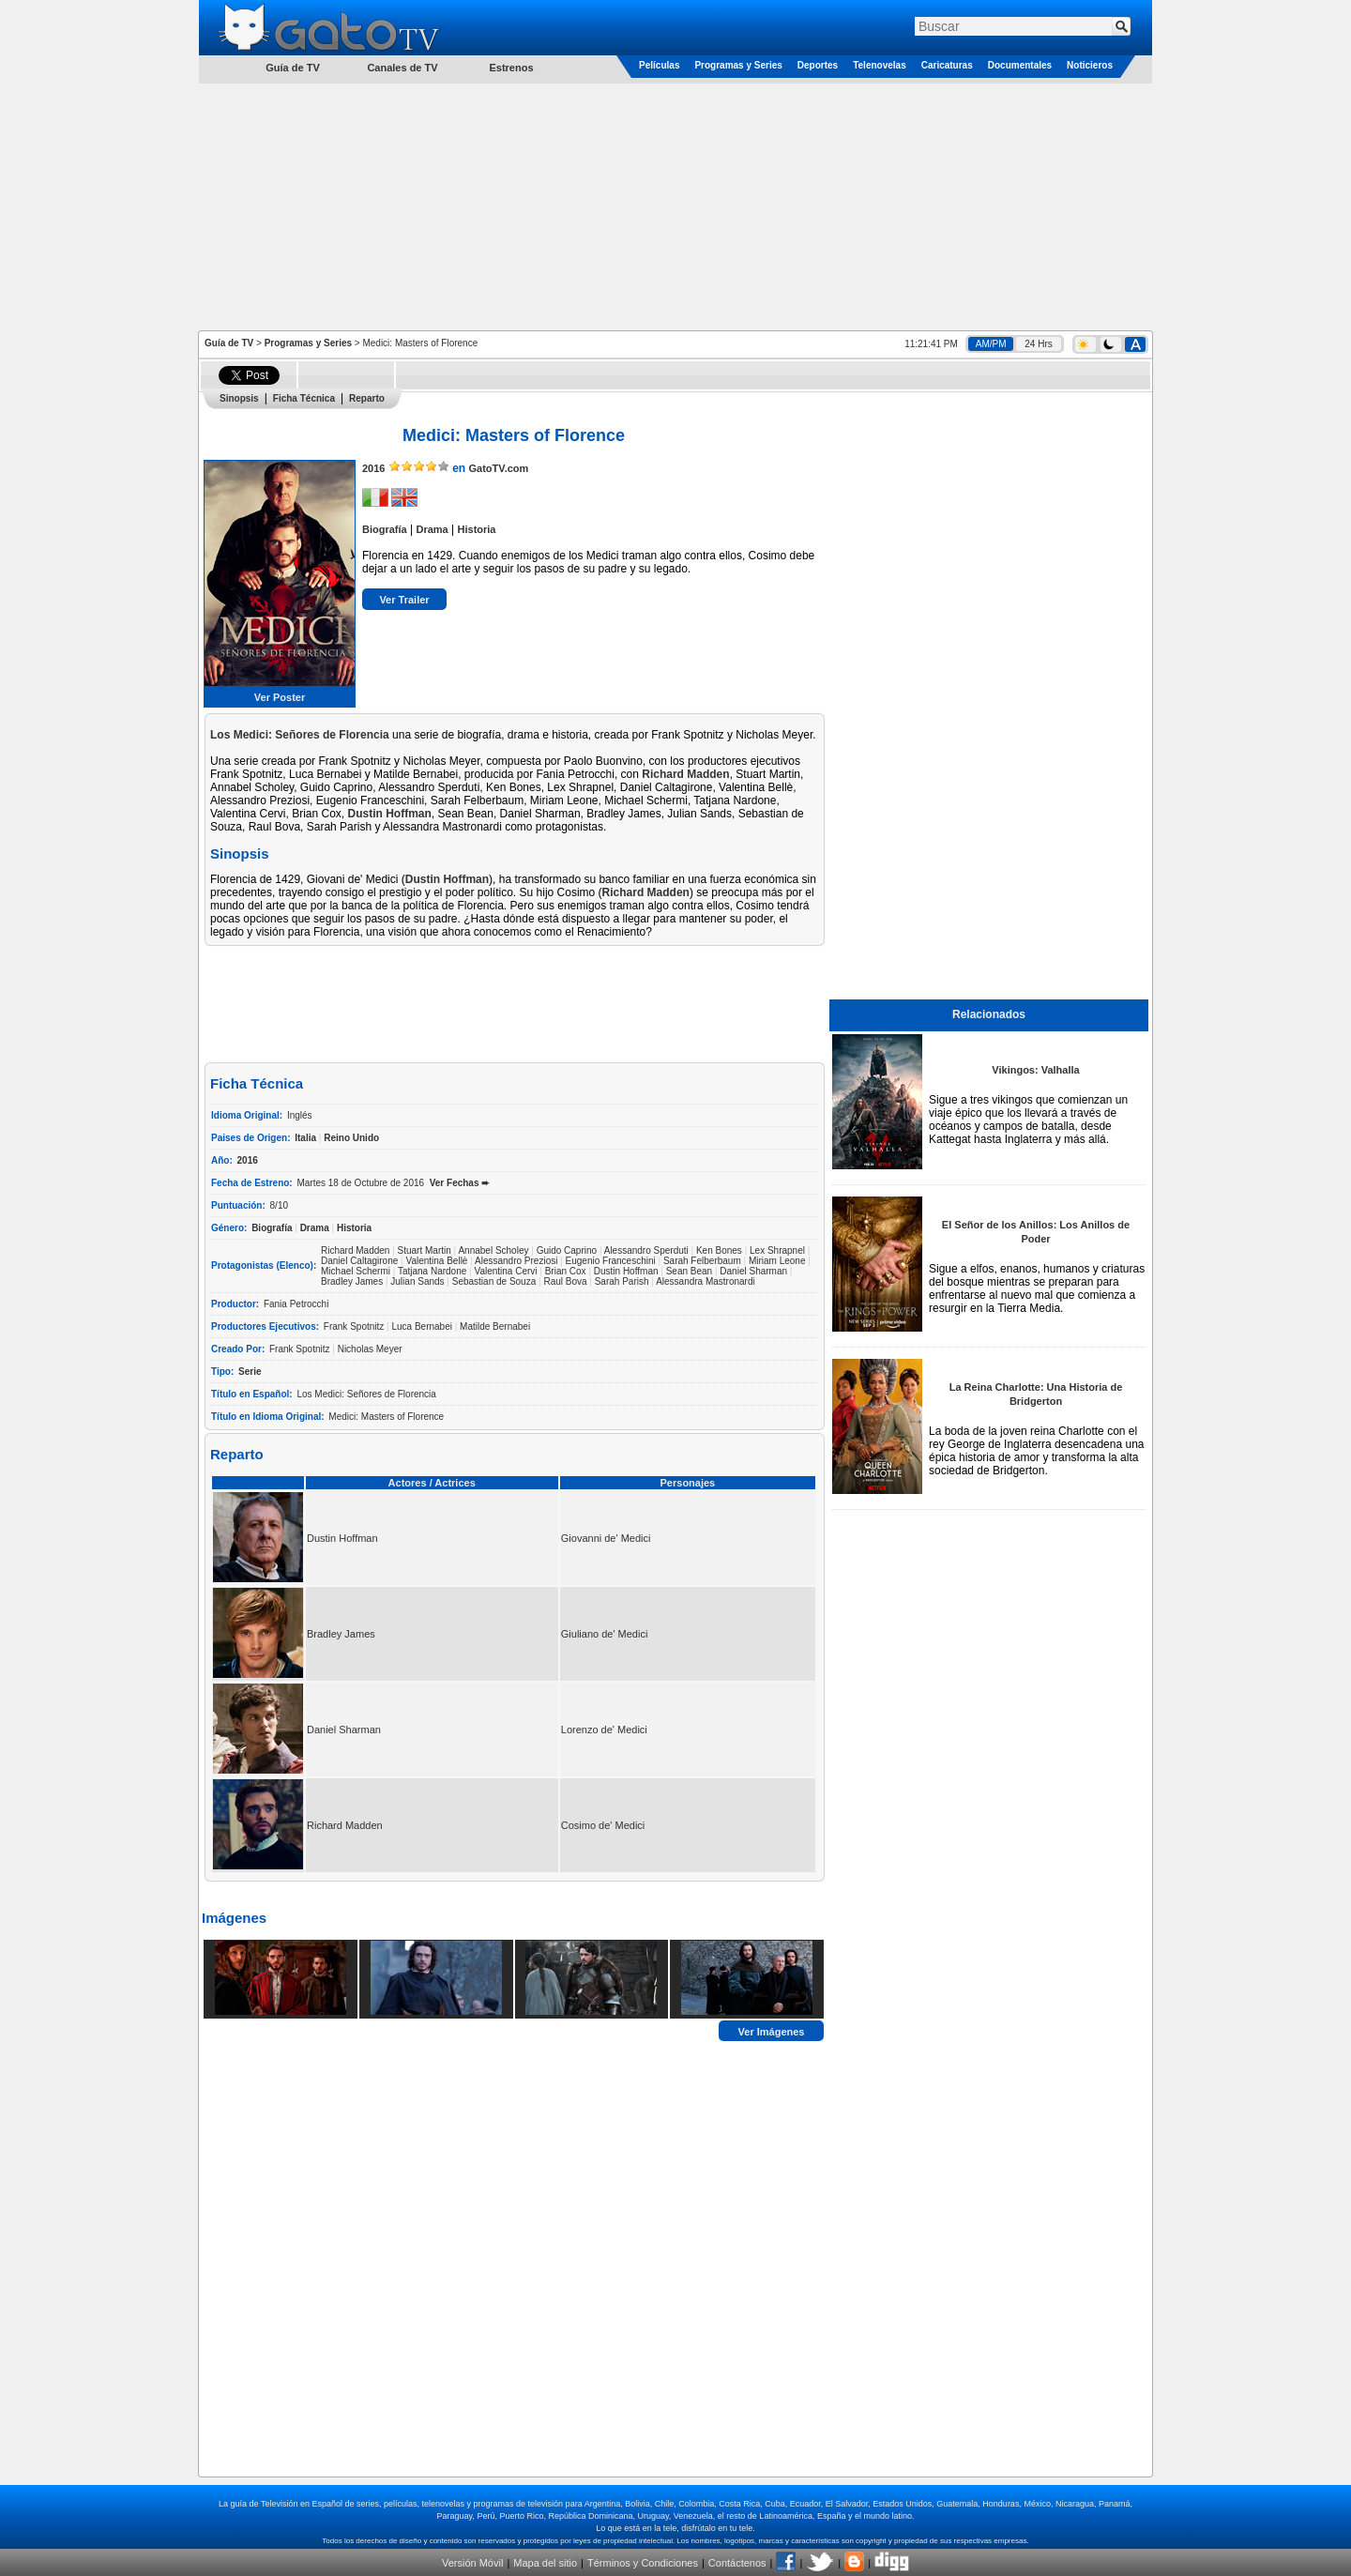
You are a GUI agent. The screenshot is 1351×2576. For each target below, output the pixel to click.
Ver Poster (279, 697)
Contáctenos (737, 2562)
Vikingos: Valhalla (1035, 1069)
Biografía (384, 529)
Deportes (817, 65)
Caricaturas (947, 65)
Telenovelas (879, 65)
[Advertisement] (675, 205)
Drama (432, 529)
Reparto (367, 398)
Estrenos (511, 67)
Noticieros (1090, 65)
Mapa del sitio (545, 2562)
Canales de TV (402, 67)
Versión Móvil (472, 2562)
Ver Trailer (404, 599)
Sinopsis (239, 398)
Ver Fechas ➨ (460, 1183)
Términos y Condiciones (642, 2562)
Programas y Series (738, 65)
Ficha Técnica (304, 398)
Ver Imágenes (771, 2030)
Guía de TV (229, 343)
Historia (477, 529)
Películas (659, 65)
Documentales (1020, 65)
